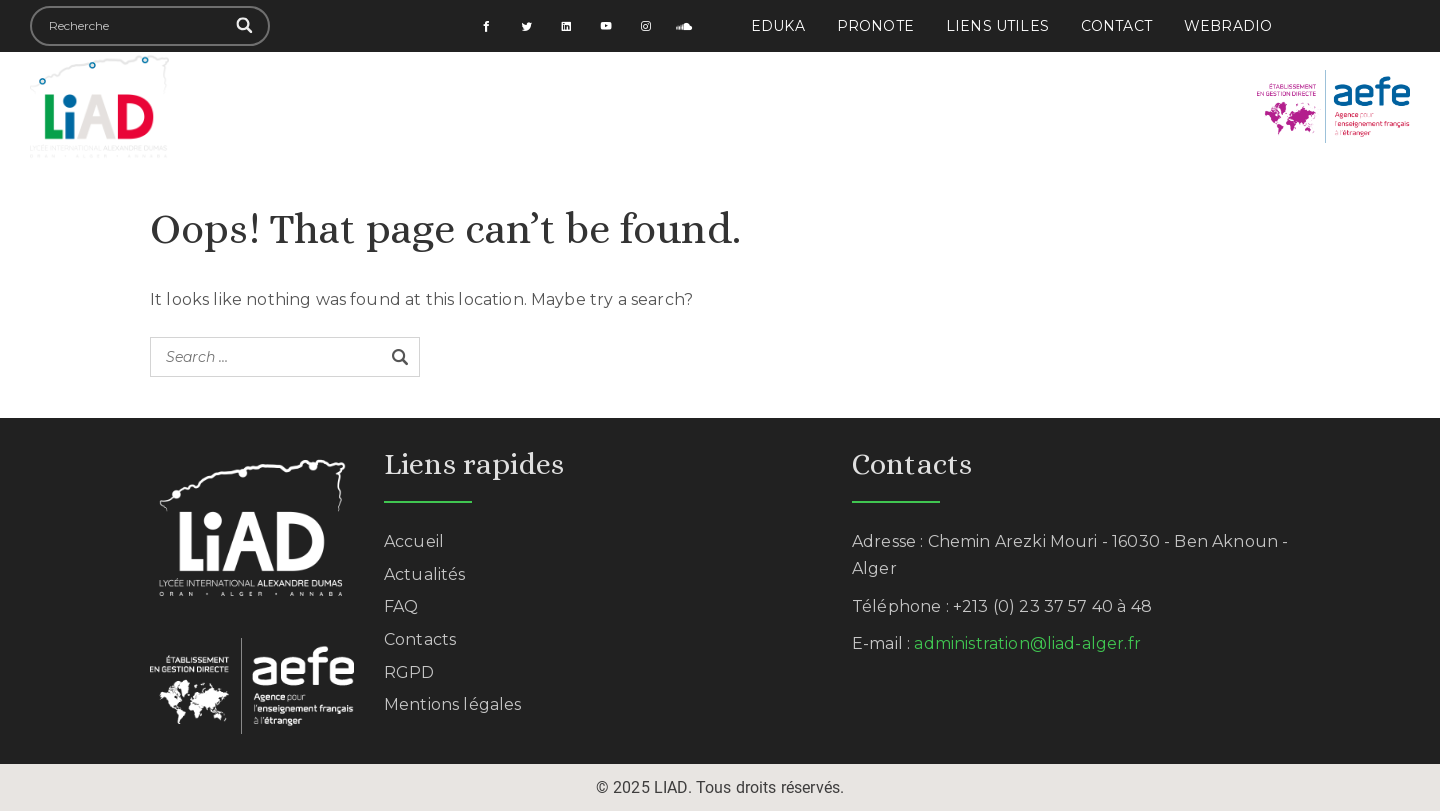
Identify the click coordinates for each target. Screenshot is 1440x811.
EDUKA (778, 26)
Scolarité (579, 106)
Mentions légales (453, 704)
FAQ (401, 606)
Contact (1116, 26)
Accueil (303, 106)
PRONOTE (875, 26)
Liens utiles (997, 26)
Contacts (420, 639)
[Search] (245, 26)
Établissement (436, 106)
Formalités (864, 106)
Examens (987, 106)
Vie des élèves (717, 106)
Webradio (1228, 26)
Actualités (1108, 106)
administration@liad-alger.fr (1027, 643)
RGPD (409, 672)
